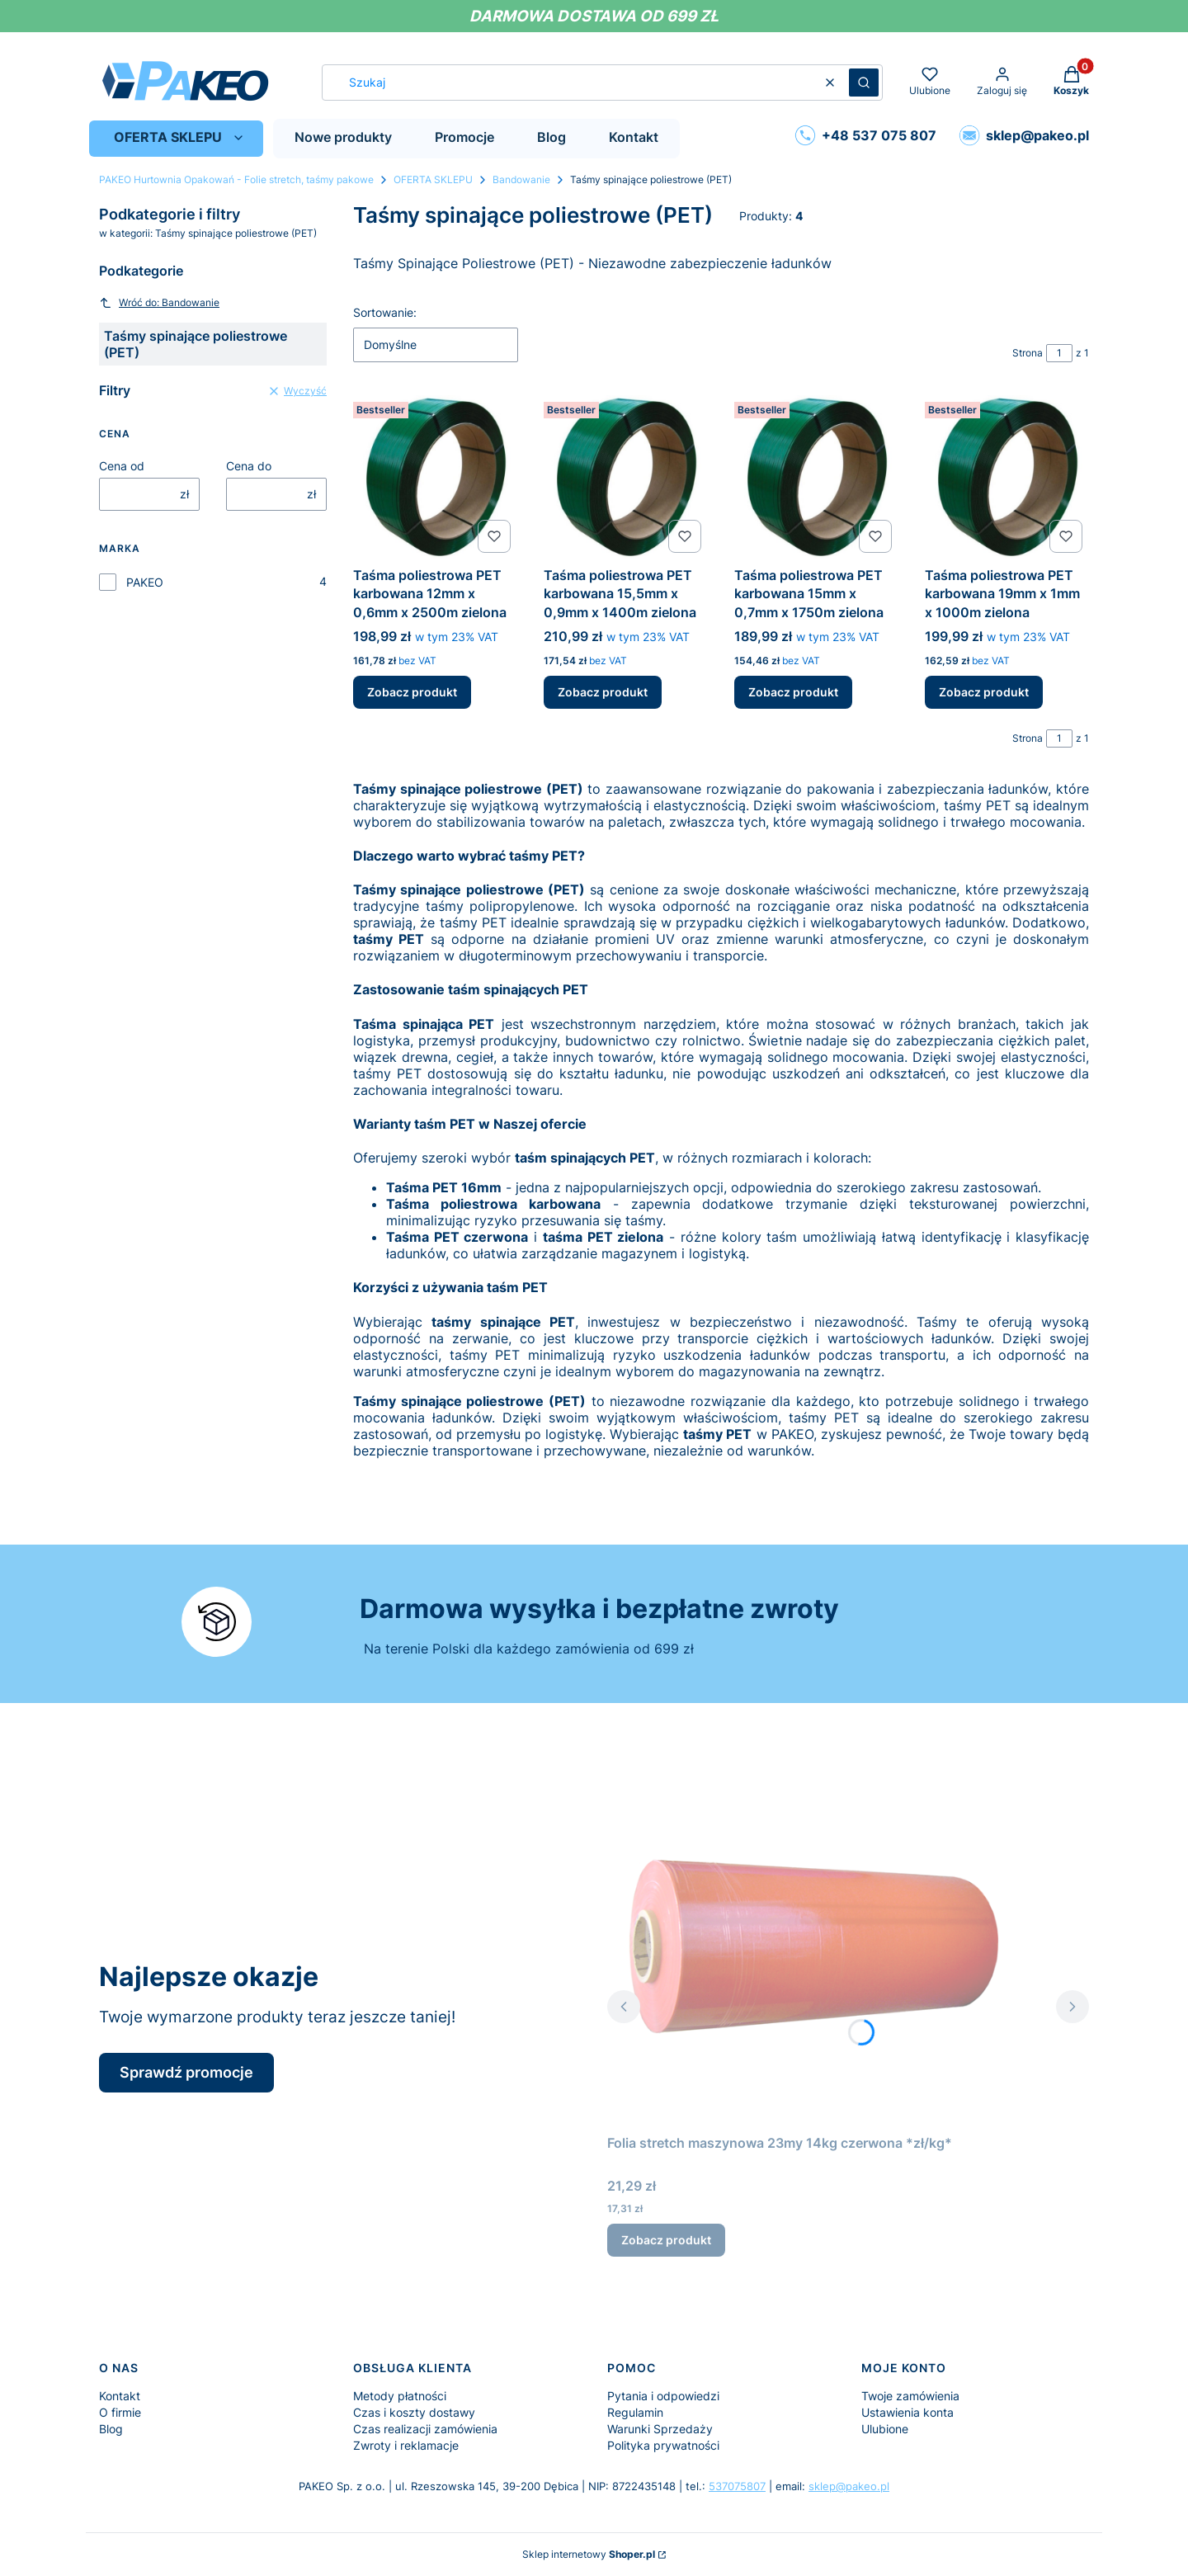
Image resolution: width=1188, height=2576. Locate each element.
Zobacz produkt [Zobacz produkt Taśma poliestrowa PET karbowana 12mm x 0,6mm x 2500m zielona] (412, 693)
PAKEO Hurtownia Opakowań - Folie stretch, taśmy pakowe (236, 179)
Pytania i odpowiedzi (663, 2396)
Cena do (248, 466)
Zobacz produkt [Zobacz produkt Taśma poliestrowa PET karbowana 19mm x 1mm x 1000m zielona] (984, 693)
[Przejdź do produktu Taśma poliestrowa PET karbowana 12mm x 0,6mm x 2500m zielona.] (435, 477)
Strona (1027, 353)
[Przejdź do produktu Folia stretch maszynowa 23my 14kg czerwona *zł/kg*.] (813, 1941)
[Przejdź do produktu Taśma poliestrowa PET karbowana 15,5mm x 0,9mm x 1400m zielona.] (626, 477)
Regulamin (635, 2412)
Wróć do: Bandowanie (159, 302)
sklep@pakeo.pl (848, 2486)
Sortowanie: (385, 312)
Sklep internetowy (588, 2554)
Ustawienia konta (907, 2412)
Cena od (121, 466)
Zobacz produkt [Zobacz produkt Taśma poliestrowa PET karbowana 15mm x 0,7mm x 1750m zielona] (793, 693)
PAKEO (144, 582)
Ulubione (884, 2429)
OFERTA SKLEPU (433, 179)
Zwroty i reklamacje (406, 2445)
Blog (111, 2429)
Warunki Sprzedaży (660, 2429)
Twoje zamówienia (910, 2396)
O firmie (120, 2412)
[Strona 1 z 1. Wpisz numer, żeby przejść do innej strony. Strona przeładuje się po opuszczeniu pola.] (1059, 353)
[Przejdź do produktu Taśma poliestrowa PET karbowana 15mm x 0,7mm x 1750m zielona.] (816, 477)
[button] (864, 82)
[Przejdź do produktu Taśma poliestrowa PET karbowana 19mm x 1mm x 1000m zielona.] (1007, 477)
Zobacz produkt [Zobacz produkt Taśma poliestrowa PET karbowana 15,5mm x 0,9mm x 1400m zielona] (603, 693)
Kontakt (119, 2396)
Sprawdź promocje (186, 2072)
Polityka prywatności (663, 2445)
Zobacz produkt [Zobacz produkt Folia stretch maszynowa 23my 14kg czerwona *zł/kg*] (666, 2240)
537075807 (737, 2486)
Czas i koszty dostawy (414, 2412)
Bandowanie (521, 179)
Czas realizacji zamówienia (425, 2429)
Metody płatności (399, 2396)
